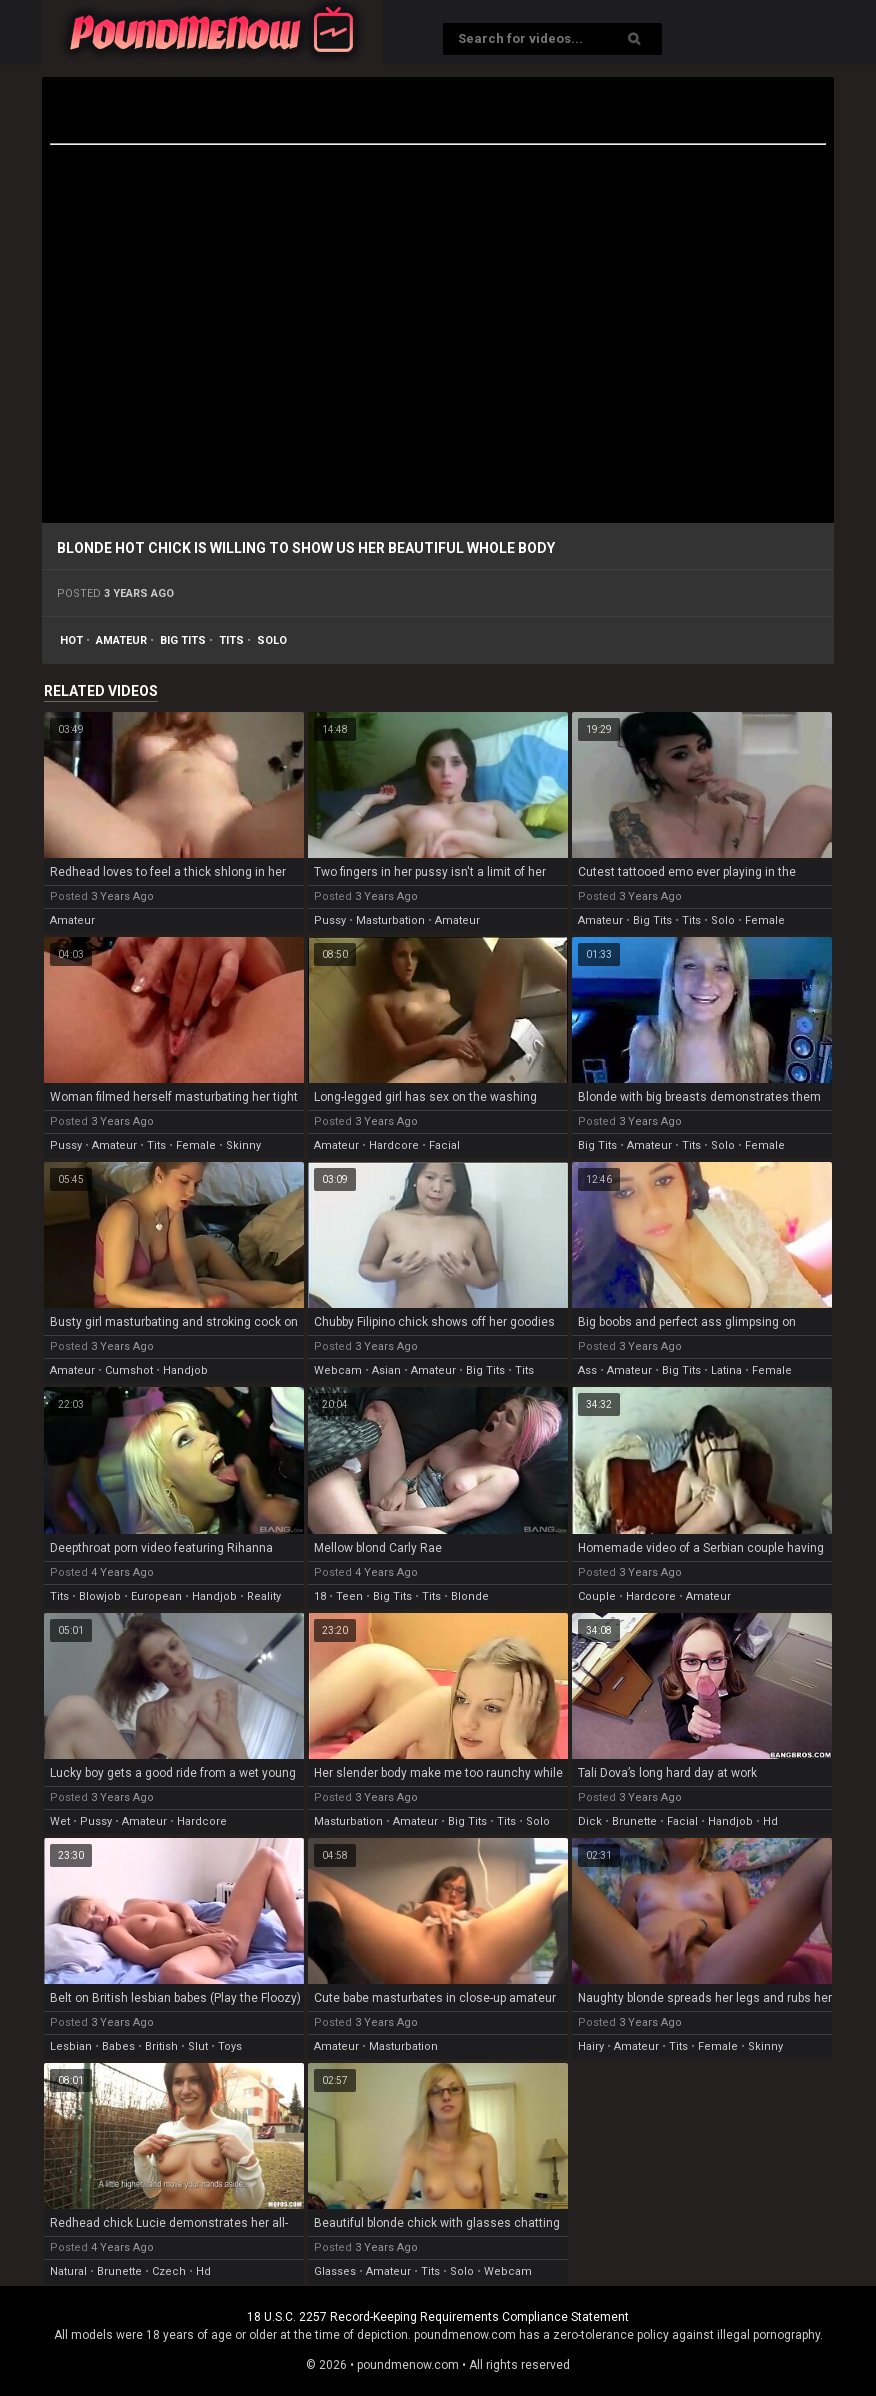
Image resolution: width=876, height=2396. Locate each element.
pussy (330, 920)
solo (272, 640)
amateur (121, 640)
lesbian (71, 2046)
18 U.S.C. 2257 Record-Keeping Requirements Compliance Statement (438, 2317)
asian (386, 1370)
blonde (470, 1596)
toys (230, 2046)
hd (770, 1821)
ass (587, 1370)
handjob (185, 1370)
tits (231, 640)
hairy (591, 2046)
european (156, 1596)
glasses (335, 2271)
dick (590, 1821)
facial (444, 1145)
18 (320, 1596)
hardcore (394, 1145)
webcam (338, 1370)
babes (118, 2046)
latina (726, 1370)
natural (68, 2271)
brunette (634, 1821)
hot (71, 640)
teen (349, 1596)
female (765, 920)
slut (198, 2046)
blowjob (100, 1596)
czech (169, 2271)
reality (264, 1596)
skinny (243, 1145)
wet (60, 1821)
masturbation (390, 920)
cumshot (129, 1370)
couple (597, 1596)
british (161, 2046)
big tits (183, 640)
